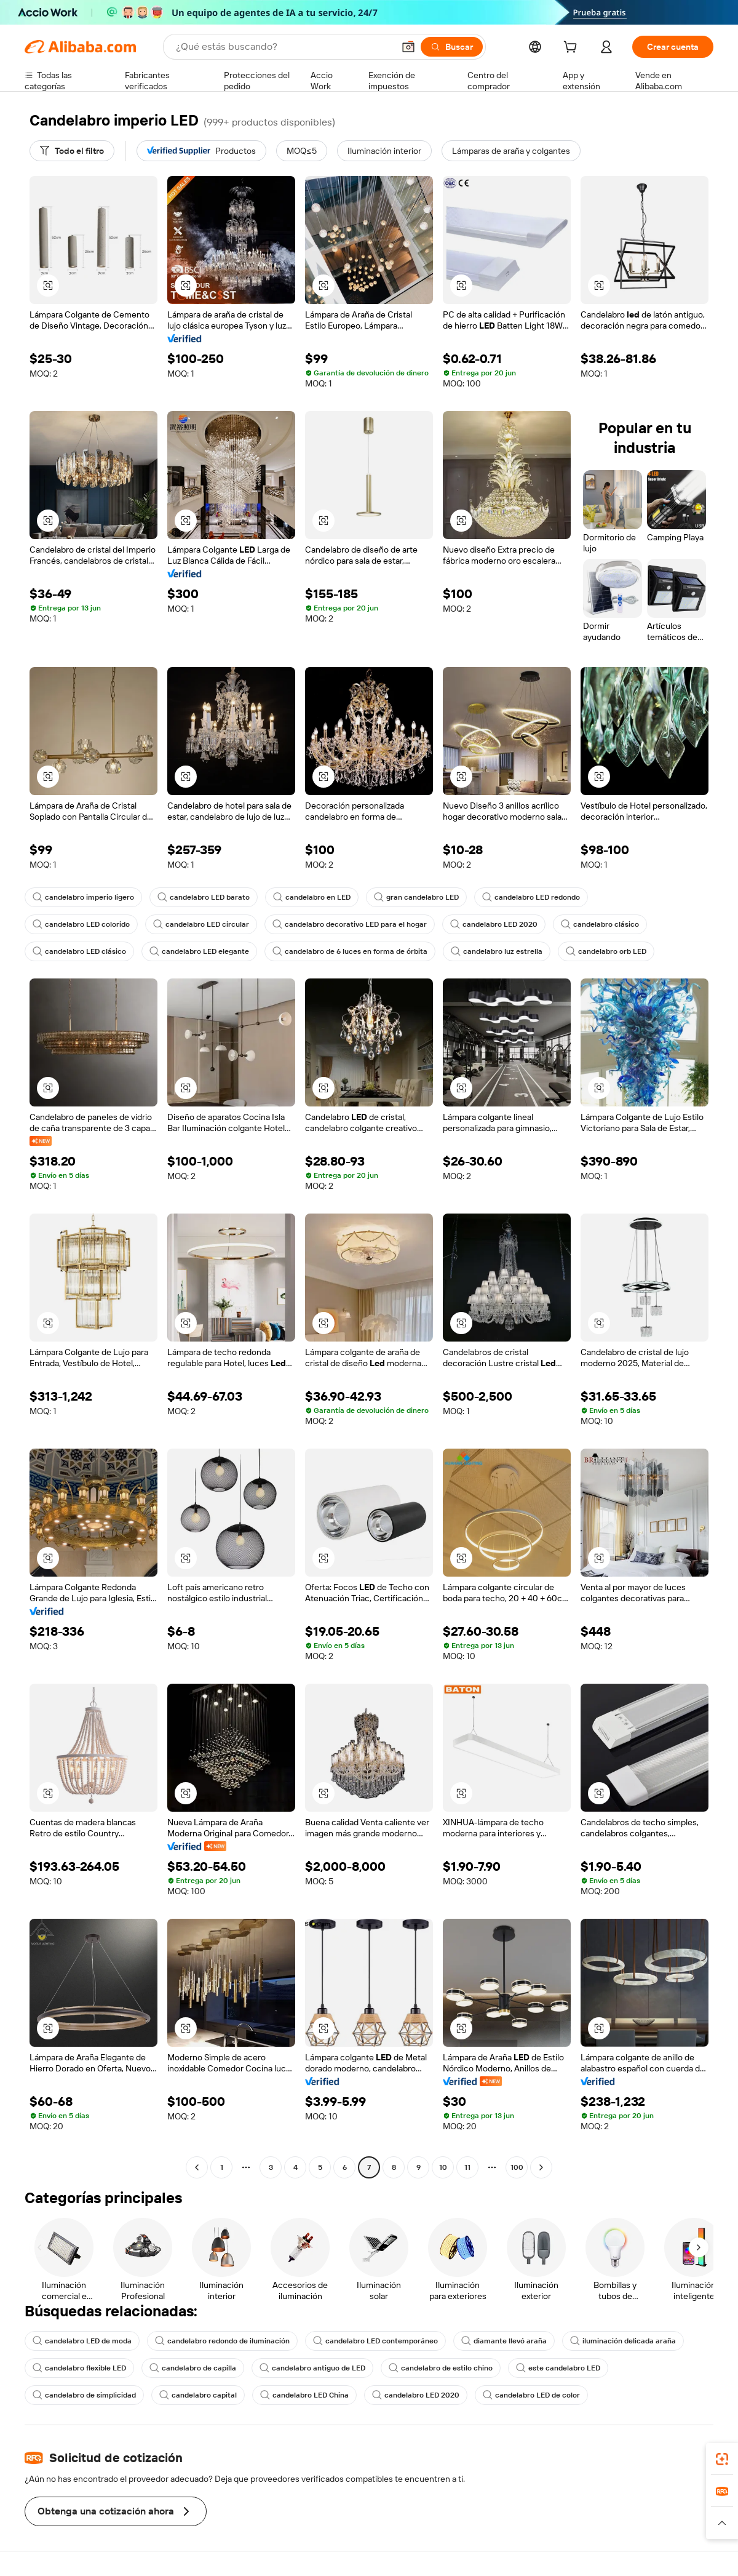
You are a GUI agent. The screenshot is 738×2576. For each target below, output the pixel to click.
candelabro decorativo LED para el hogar (349, 924)
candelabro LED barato (203, 897)
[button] (408, 46)
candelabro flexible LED (79, 2368)
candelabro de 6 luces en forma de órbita (349, 951)
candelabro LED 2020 (494, 924)
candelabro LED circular (201, 924)
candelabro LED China (304, 2395)
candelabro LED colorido (81, 924)
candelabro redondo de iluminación (222, 2341)
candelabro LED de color (531, 2395)
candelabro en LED (312, 897)
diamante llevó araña (504, 2341)
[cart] (572, 49)
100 (516, 2167)
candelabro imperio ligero (83, 897)
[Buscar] (452, 47)
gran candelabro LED (416, 897)
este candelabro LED (558, 2368)
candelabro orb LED (606, 951)
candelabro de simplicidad (84, 2395)
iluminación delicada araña (623, 2341)
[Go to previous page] (197, 2167)
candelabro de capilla (192, 2368)
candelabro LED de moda (82, 2341)
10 (443, 2167)
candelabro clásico (600, 924)
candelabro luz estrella (496, 951)
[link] (722, 2459)
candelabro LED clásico (79, 951)
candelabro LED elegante (199, 951)
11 (467, 2167)
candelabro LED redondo (531, 897)
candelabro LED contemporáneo (375, 2341)
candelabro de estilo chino (441, 2368)
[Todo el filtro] (72, 150)
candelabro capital (198, 2395)
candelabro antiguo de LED (312, 2368)
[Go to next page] (541, 2167)
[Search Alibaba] (283, 47)
